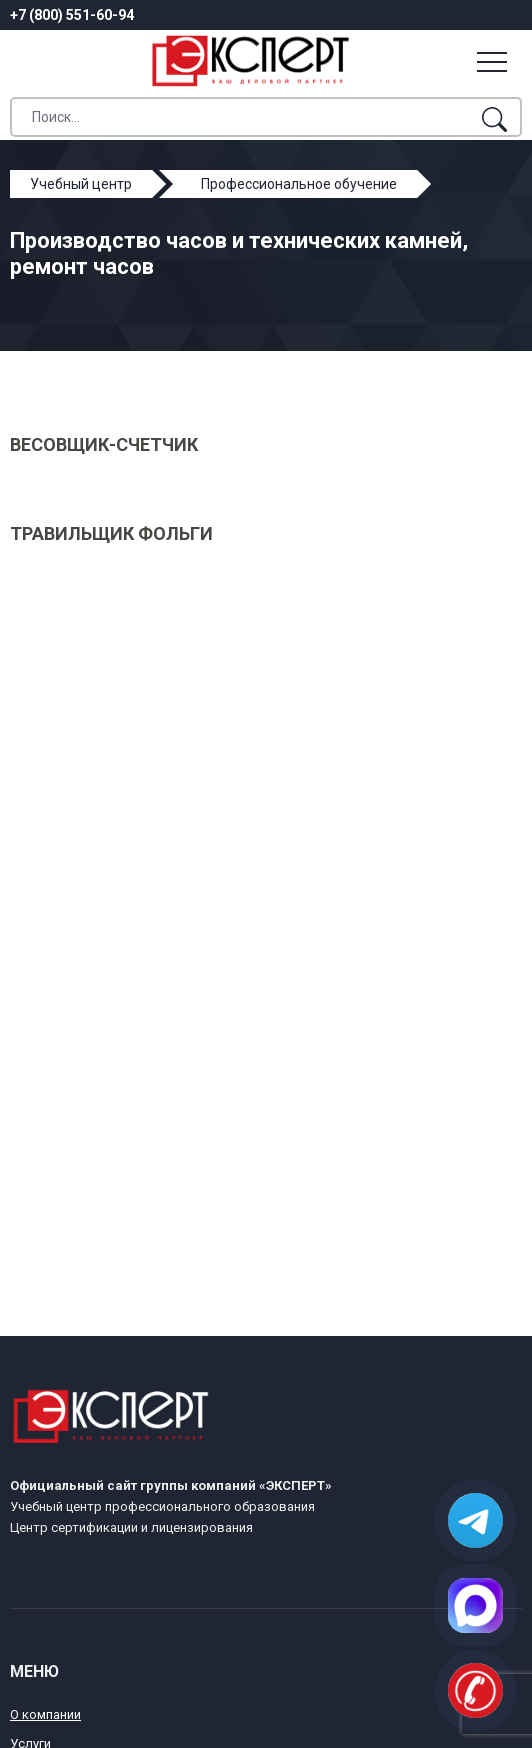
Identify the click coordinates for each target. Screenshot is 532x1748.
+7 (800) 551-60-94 (72, 15)
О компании (45, 1714)
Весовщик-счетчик (104, 444)
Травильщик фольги (111, 533)
